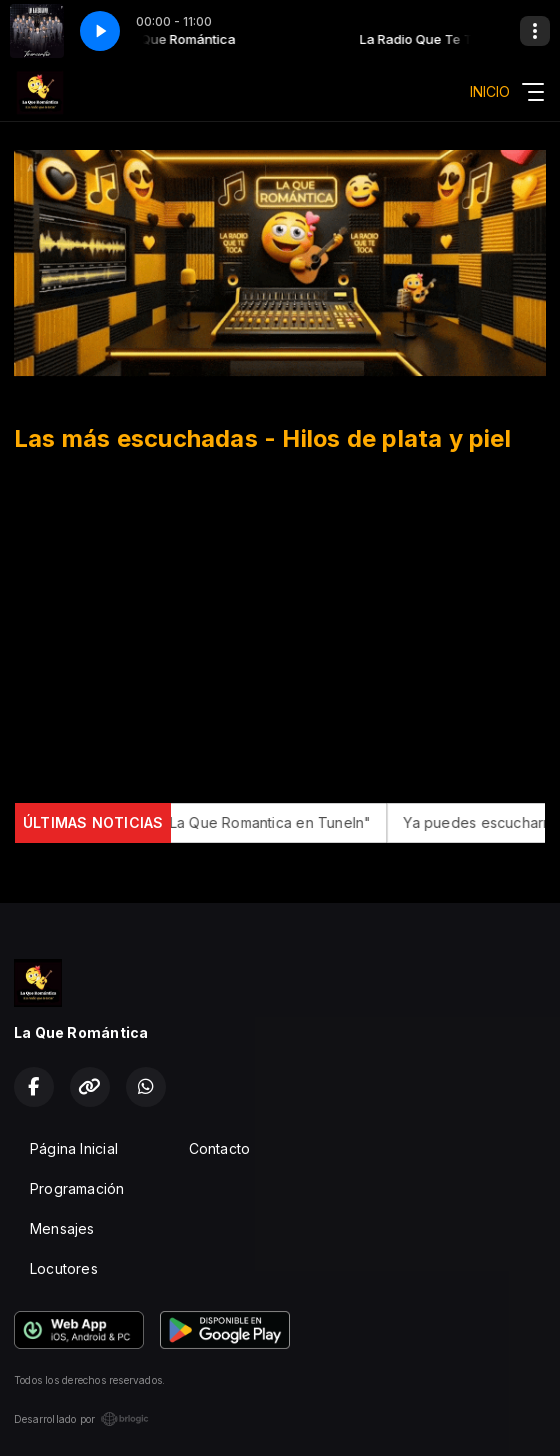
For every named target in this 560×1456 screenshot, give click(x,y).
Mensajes (62, 1228)
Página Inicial (74, 1148)
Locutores (64, 1268)
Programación (77, 1188)
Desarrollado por (81, 1419)
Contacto (220, 1148)
